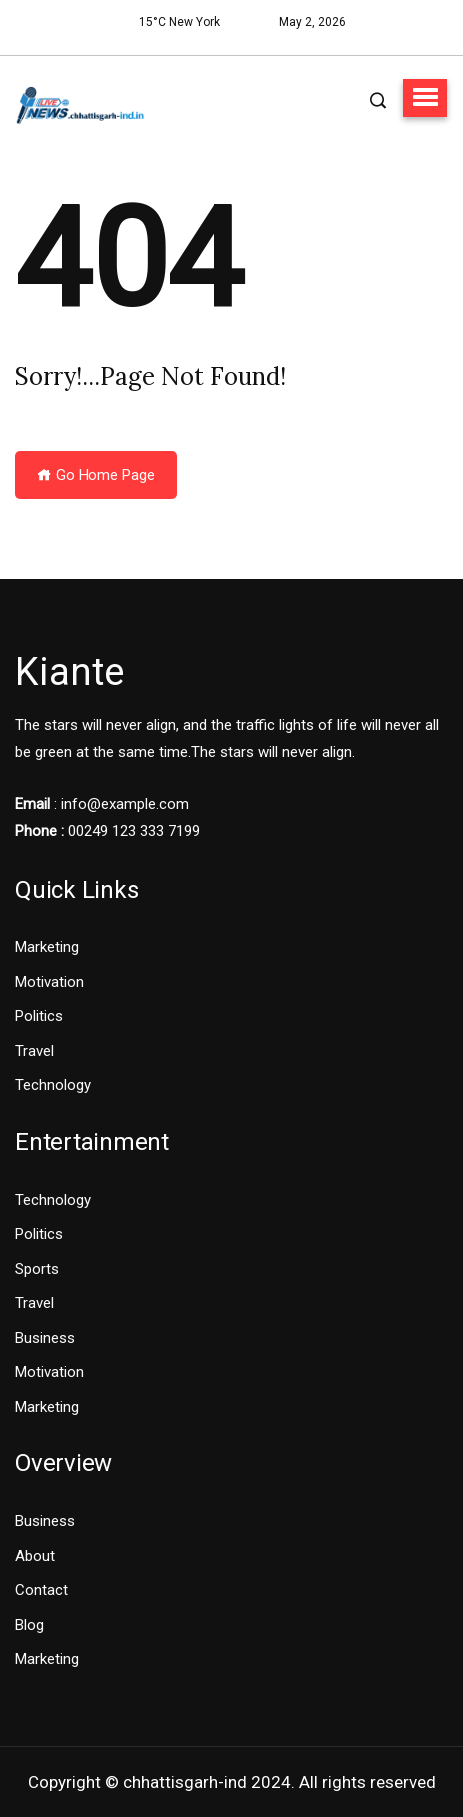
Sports (37, 1269)
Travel (34, 1051)
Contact (41, 1590)
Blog (29, 1625)
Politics (39, 1016)
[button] (425, 98)
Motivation (49, 982)
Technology (53, 1085)
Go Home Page (96, 475)
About (35, 1556)
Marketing (47, 947)
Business (45, 1338)
